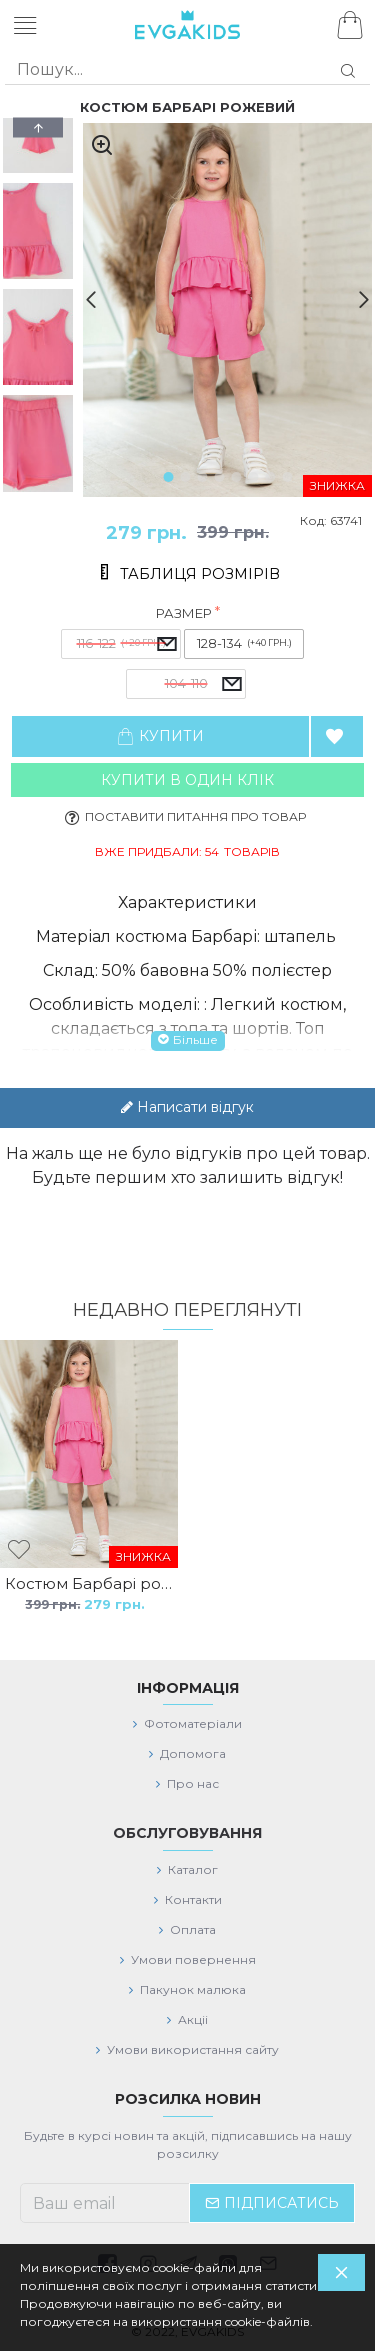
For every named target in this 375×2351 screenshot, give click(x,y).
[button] (83, 299)
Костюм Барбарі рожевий (89, 1583)
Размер (184, 613)
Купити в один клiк (187, 780)
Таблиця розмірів (200, 574)
